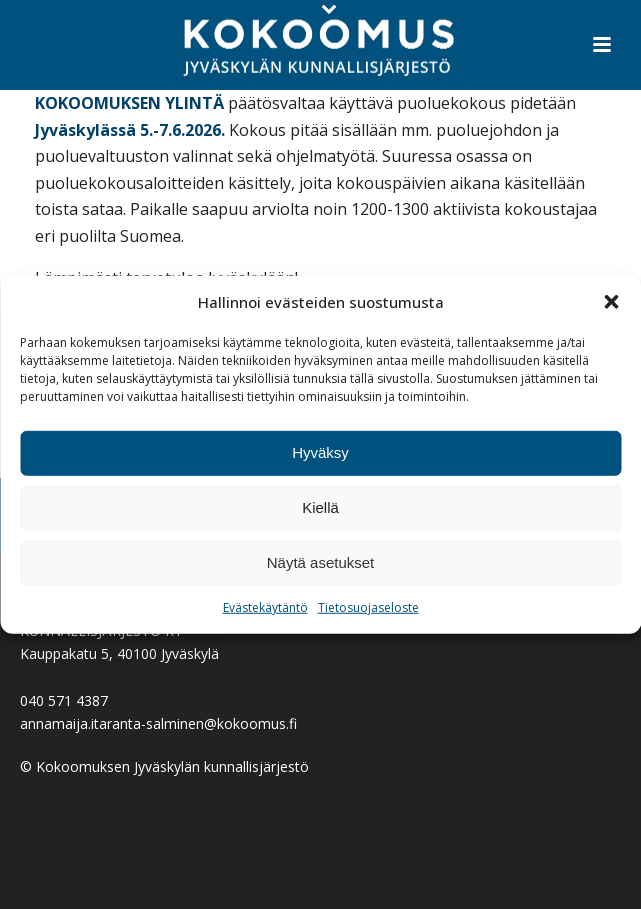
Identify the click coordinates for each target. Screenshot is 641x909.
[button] (611, 302)
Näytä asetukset (321, 562)
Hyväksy (320, 452)
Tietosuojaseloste (368, 607)
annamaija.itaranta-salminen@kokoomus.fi (158, 723)
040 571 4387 (64, 700)
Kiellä (320, 507)
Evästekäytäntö (265, 607)
